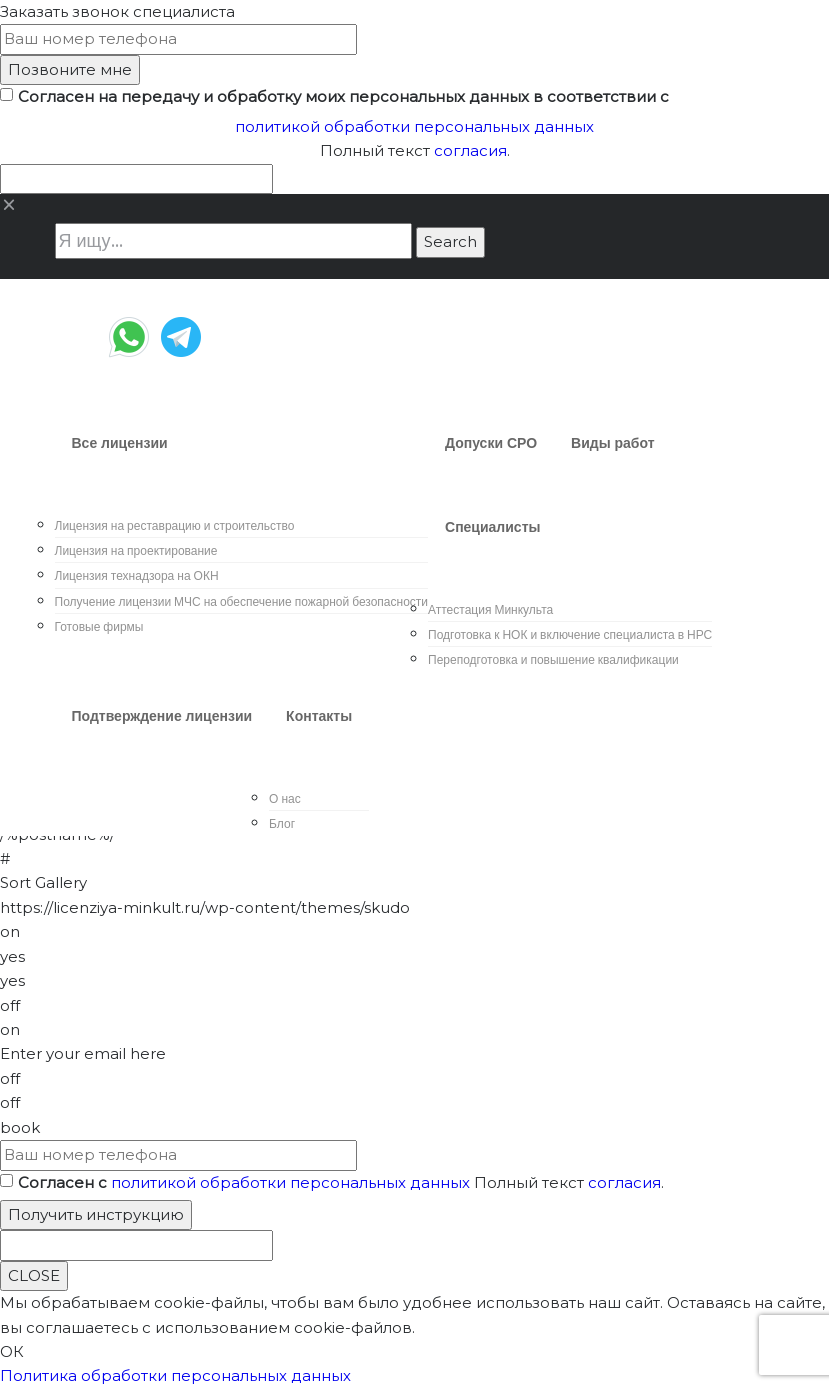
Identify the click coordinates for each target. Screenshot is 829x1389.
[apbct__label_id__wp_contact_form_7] (136, 179)
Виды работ (613, 443)
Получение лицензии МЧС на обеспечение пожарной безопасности (242, 601)
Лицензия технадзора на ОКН (137, 575)
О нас (285, 798)
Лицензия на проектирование (136, 550)
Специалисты (492, 527)
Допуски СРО (491, 443)
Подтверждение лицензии (162, 716)
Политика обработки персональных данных (175, 1375)
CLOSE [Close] (34, 1275)
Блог (282, 823)
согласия (470, 150)
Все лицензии (120, 443)
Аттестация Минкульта (490, 609)
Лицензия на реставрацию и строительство (175, 525)
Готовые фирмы (99, 626)
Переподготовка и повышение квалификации (553, 659)
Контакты (319, 716)
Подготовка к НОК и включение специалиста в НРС (570, 634)
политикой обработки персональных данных (414, 126)
